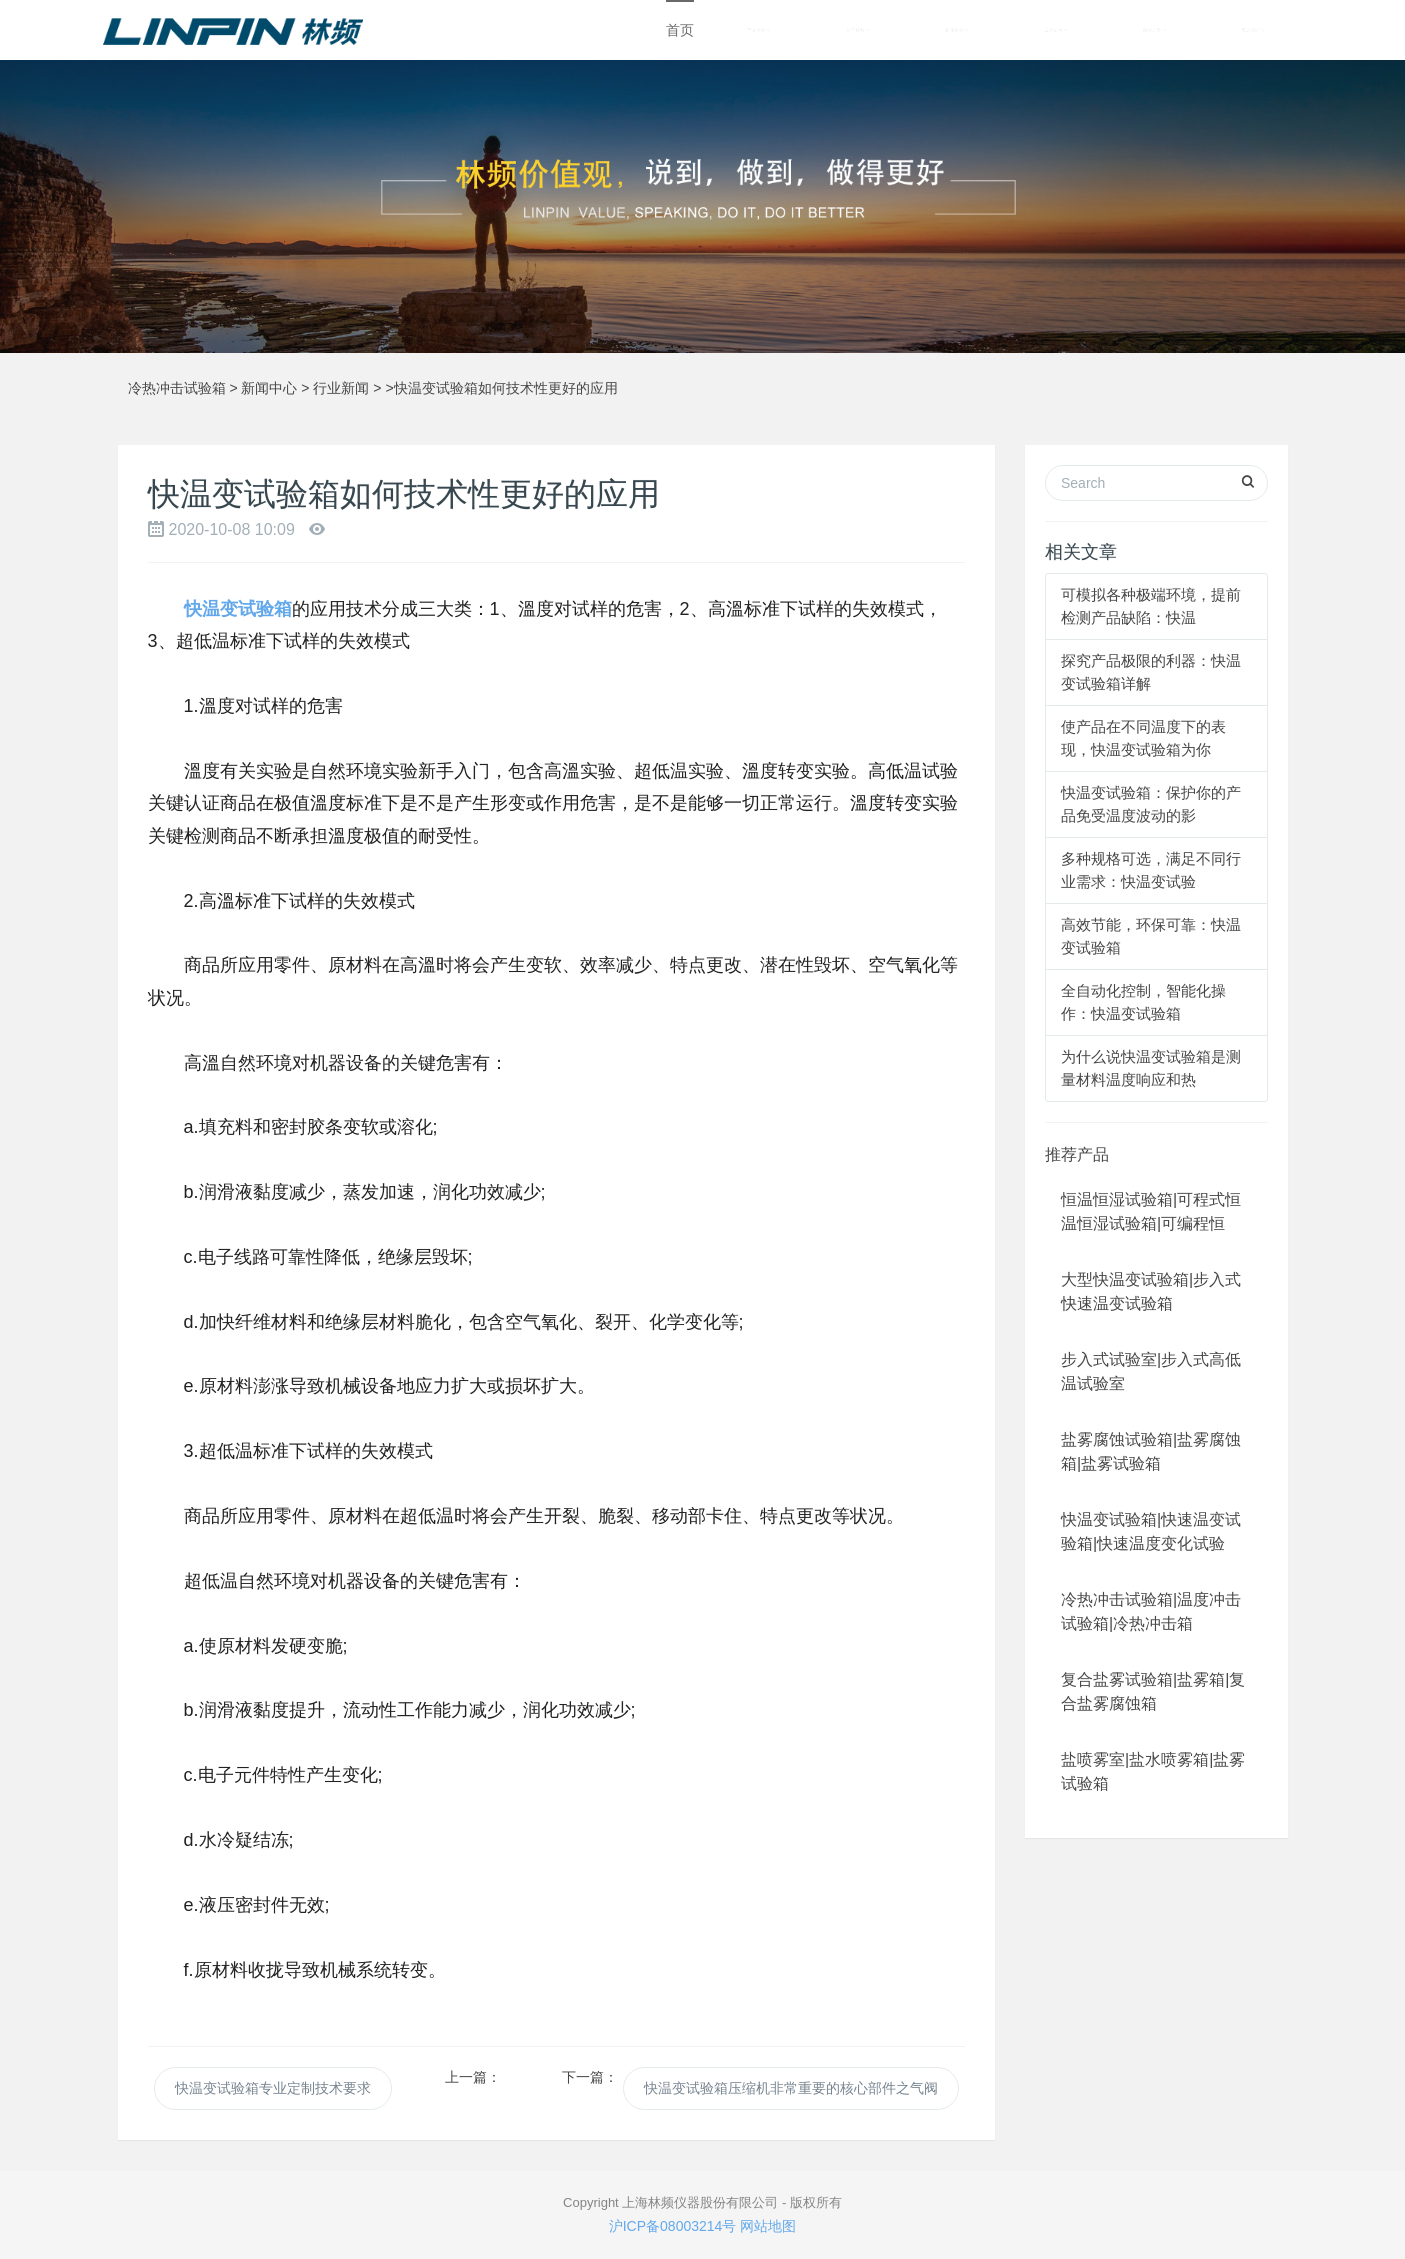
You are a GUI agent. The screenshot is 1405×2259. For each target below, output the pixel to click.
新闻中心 (269, 388)
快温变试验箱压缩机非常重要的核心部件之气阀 (791, 2088)
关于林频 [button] (857, 30)
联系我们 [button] (1253, 30)
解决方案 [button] (1154, 30)
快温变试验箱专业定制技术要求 (273, 2088)
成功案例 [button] (1055, 30)
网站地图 (768, 2226)
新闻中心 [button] (956, 30)
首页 (680, 30)
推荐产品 (1077, 1154)
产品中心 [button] (758, 30)
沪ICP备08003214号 (673, 2226)
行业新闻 (341, 388)
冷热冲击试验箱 (177, 388)
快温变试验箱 (238, 609)
